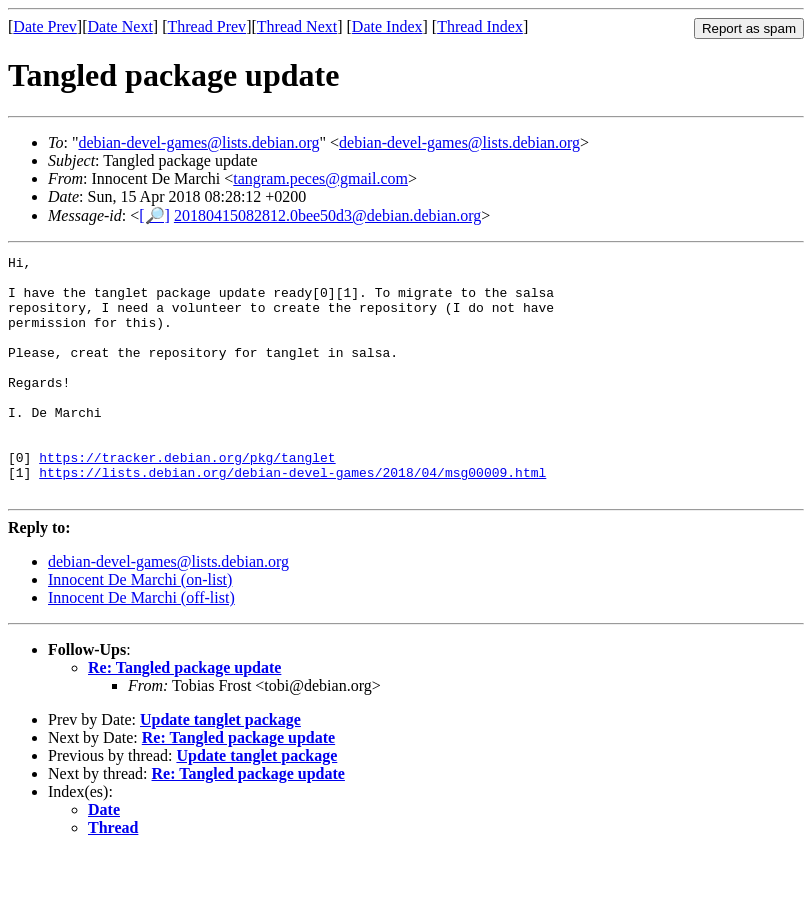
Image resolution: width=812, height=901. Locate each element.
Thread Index (480, 26)
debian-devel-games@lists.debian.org (198, 142)
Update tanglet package (220, 767)
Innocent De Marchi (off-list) (141, 645)
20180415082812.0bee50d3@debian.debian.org (327, 215)
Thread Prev (206, 26)
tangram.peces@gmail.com (320, 178)
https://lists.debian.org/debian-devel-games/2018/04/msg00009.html (292, 517)
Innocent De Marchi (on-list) (140, 627)
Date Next (120, 26)
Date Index (387, 26)
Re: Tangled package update (184, 715)
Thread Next (297, 26)
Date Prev (45, 26)
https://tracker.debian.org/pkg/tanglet (187, 499)
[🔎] (154, 215)
